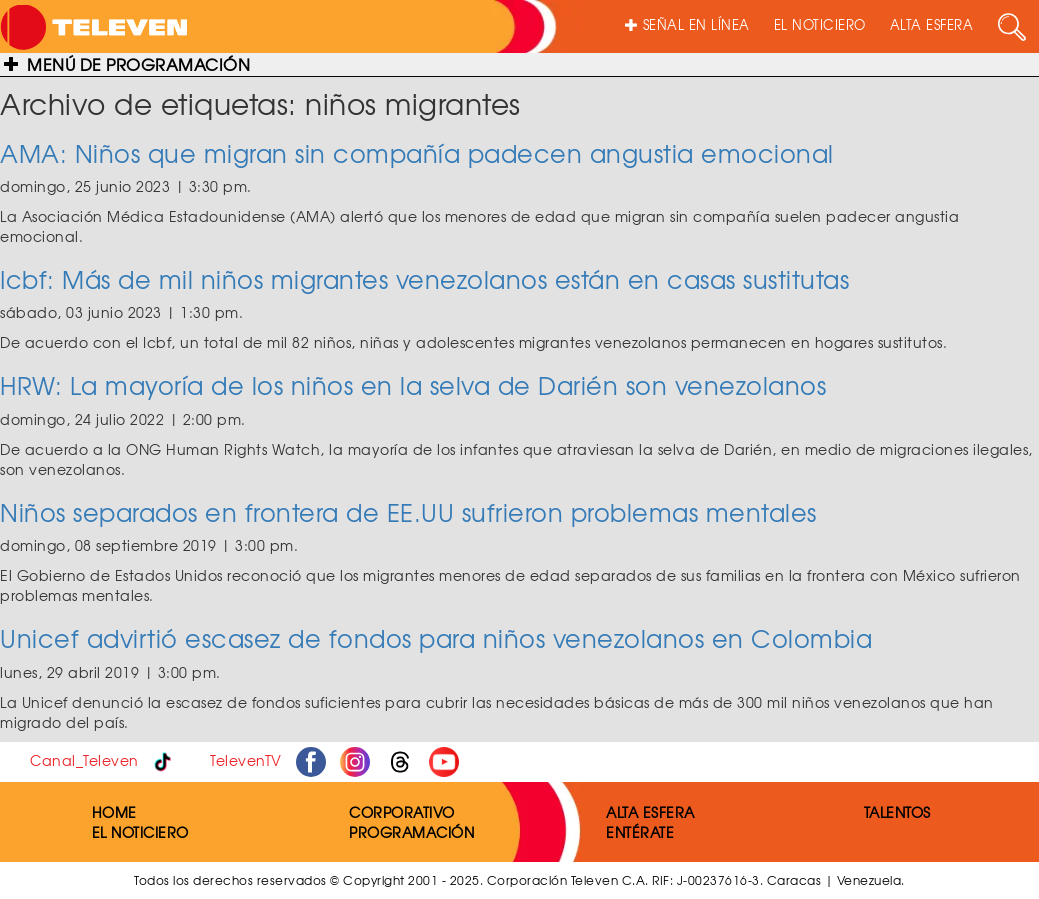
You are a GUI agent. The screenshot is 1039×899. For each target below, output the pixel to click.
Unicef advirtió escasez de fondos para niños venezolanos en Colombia (436, 638)
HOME (114, 812)
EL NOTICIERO (820, 24)
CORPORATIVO (402, 812)
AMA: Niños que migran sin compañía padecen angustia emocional (417, 153)
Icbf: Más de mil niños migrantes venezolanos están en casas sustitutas (424, 279)
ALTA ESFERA (932, 24)
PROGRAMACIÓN (411, 832)
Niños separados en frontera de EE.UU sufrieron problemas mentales (408, 512)
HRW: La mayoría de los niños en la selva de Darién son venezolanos (413, 385)
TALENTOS (897, 812)
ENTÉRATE (640, 832)
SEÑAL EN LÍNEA (687, 24)
